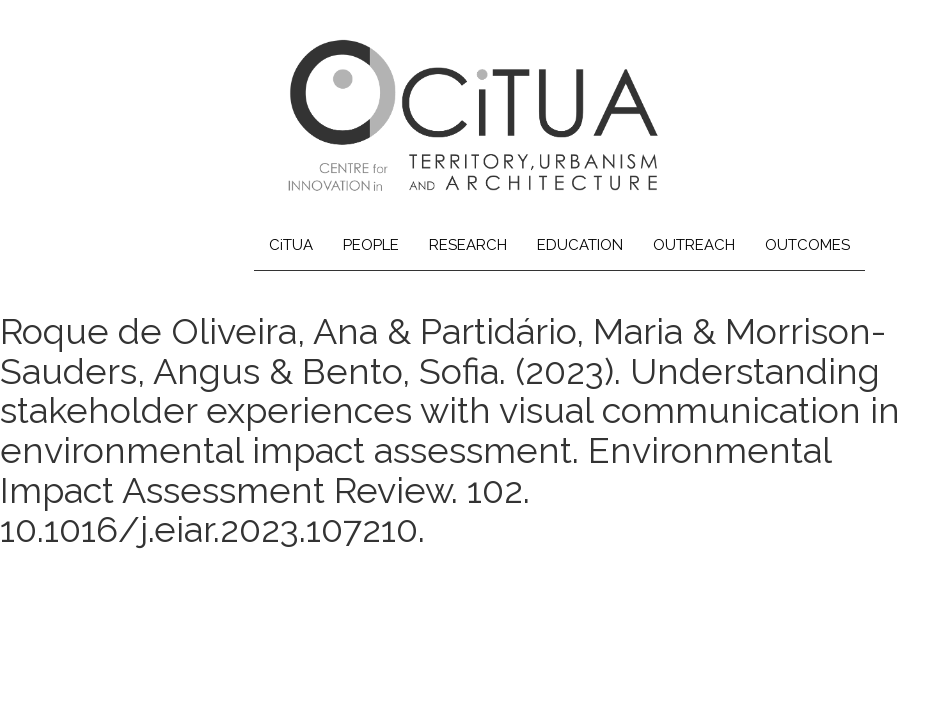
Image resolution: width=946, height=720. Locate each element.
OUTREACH (694, 245)
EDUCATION (580, 245)
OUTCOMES (807, 245)
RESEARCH (468, 245)
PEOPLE (371, 245)
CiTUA (291, 245)
